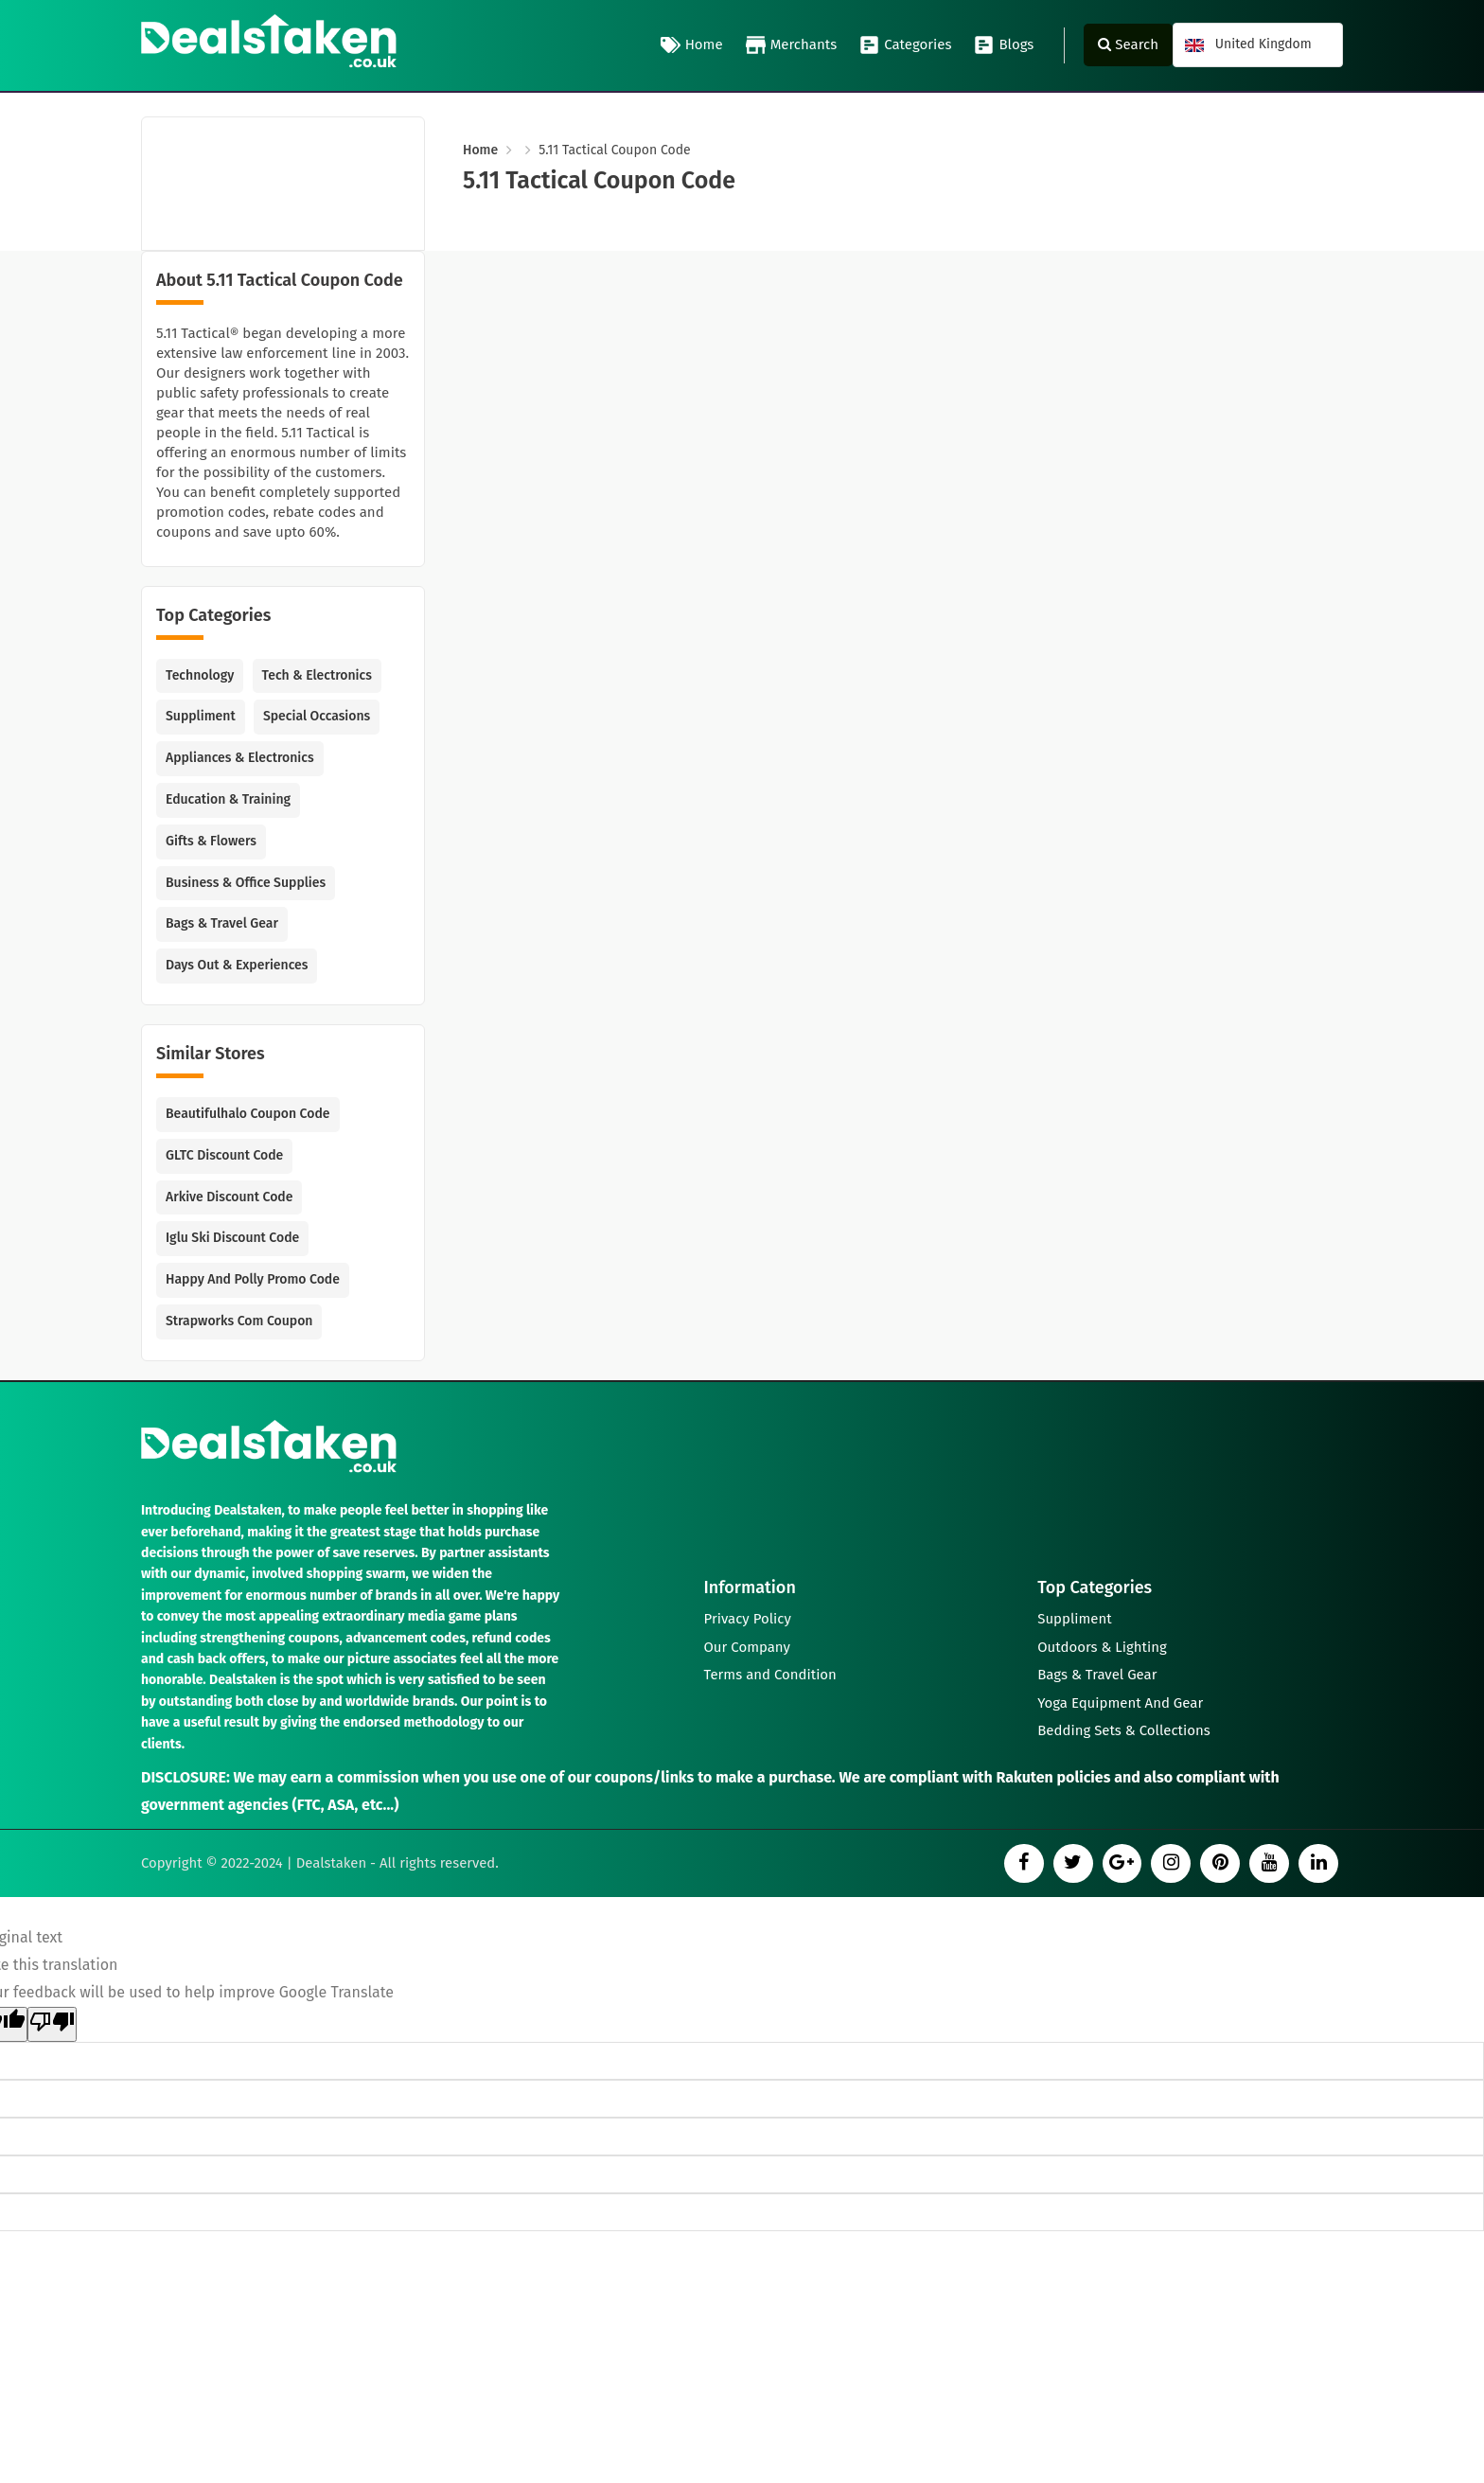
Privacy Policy (747, 1617)
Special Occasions (316, 716)
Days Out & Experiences (237, 965)
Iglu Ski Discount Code (232, 1238)
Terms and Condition (771, 1674)
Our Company (747, 1646)
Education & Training (228, 799)
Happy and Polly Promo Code (253, 1279)
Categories (905, 45)
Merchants (792, 45)
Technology (200, 675)
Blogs (1004, 45)
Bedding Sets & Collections (1123, 1731)
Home (692, 45)
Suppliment (201, 716)
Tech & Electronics (317, 675)
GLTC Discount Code (224, 1155)
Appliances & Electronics (240, 758)
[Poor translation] (52, 2025)
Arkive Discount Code (229, 1197)
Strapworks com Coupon (239, 1321)
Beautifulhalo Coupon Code (248, 1114)
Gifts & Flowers (211, 841)
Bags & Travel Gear (222, 923)
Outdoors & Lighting (1102, 1646)
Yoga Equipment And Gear (1120, 1702)
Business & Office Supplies (246, 883)
